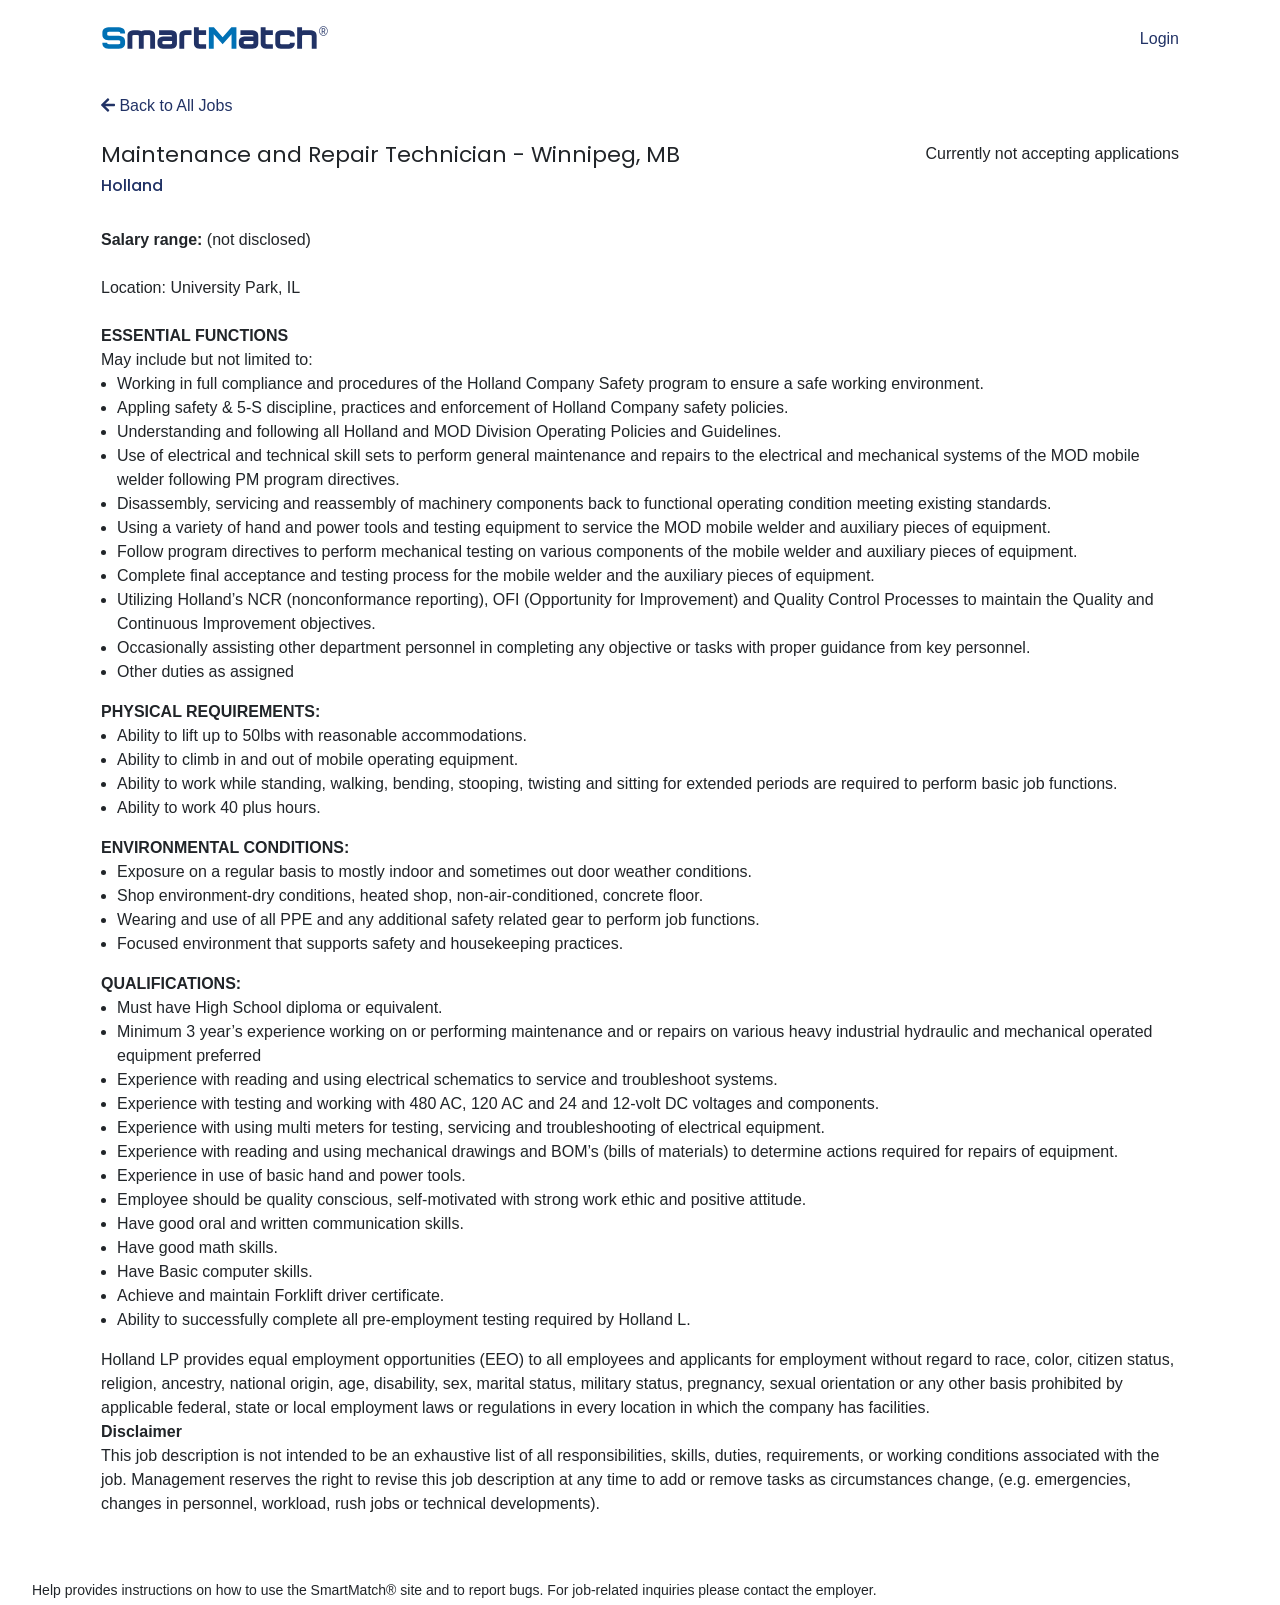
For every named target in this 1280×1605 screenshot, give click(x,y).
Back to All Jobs (166, 105)
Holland (132, 185)
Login (1159, 38)
